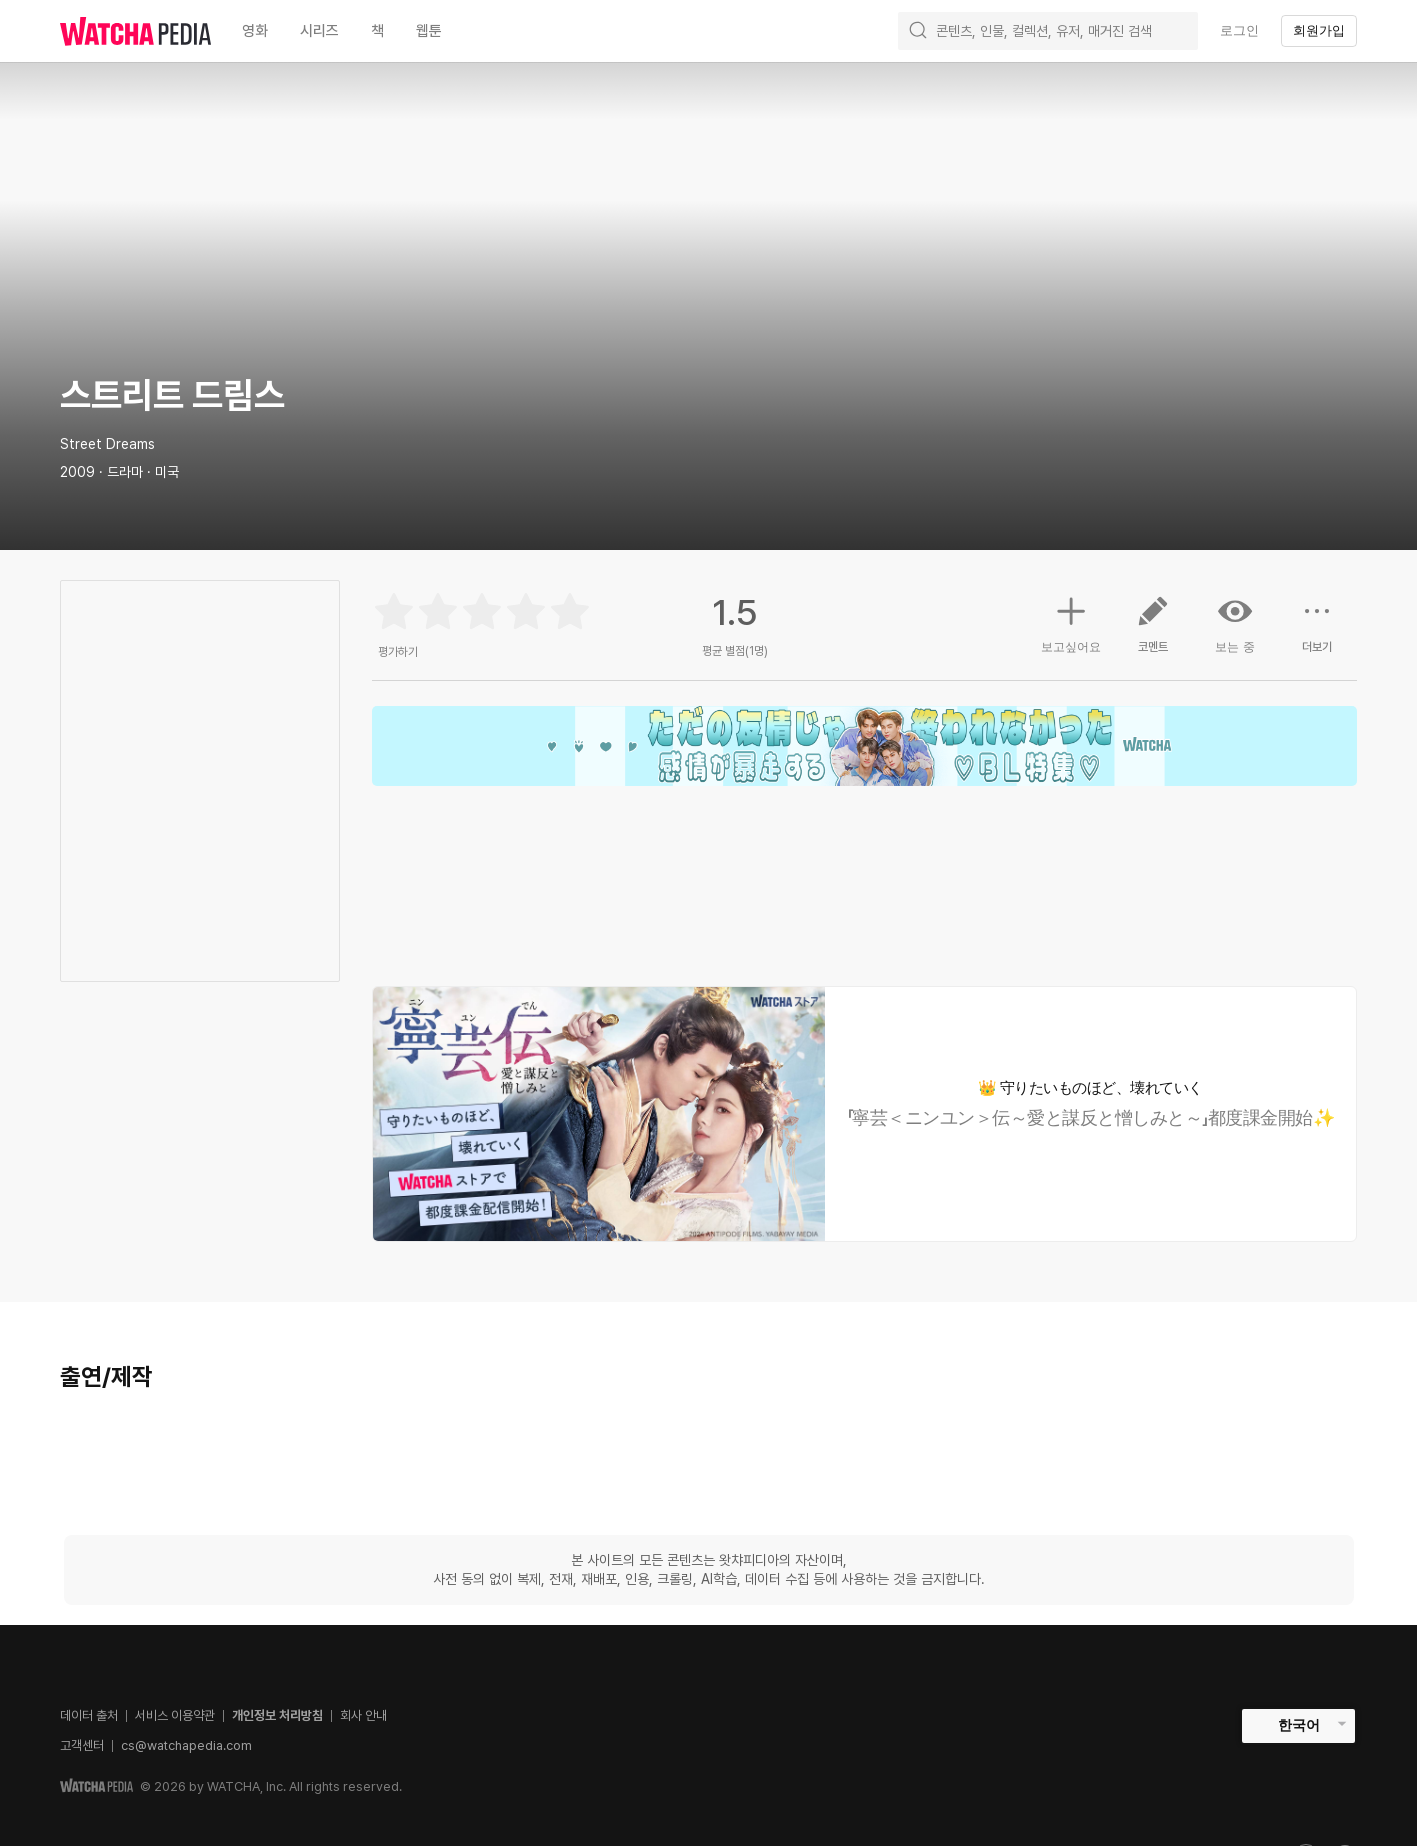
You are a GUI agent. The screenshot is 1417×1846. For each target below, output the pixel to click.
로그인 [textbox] (1239, 30)
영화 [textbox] (255, 31)
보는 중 (1235, 624)
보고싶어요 (1071, 622)
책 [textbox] (377, 31)
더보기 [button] (1317, 632)
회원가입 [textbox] (1319, 30)
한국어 (1299, 1725)
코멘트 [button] (1153, 632)
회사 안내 (363, 1715)
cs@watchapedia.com (186, 1745)
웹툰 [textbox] (429, 31)
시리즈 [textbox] (319, 31)
